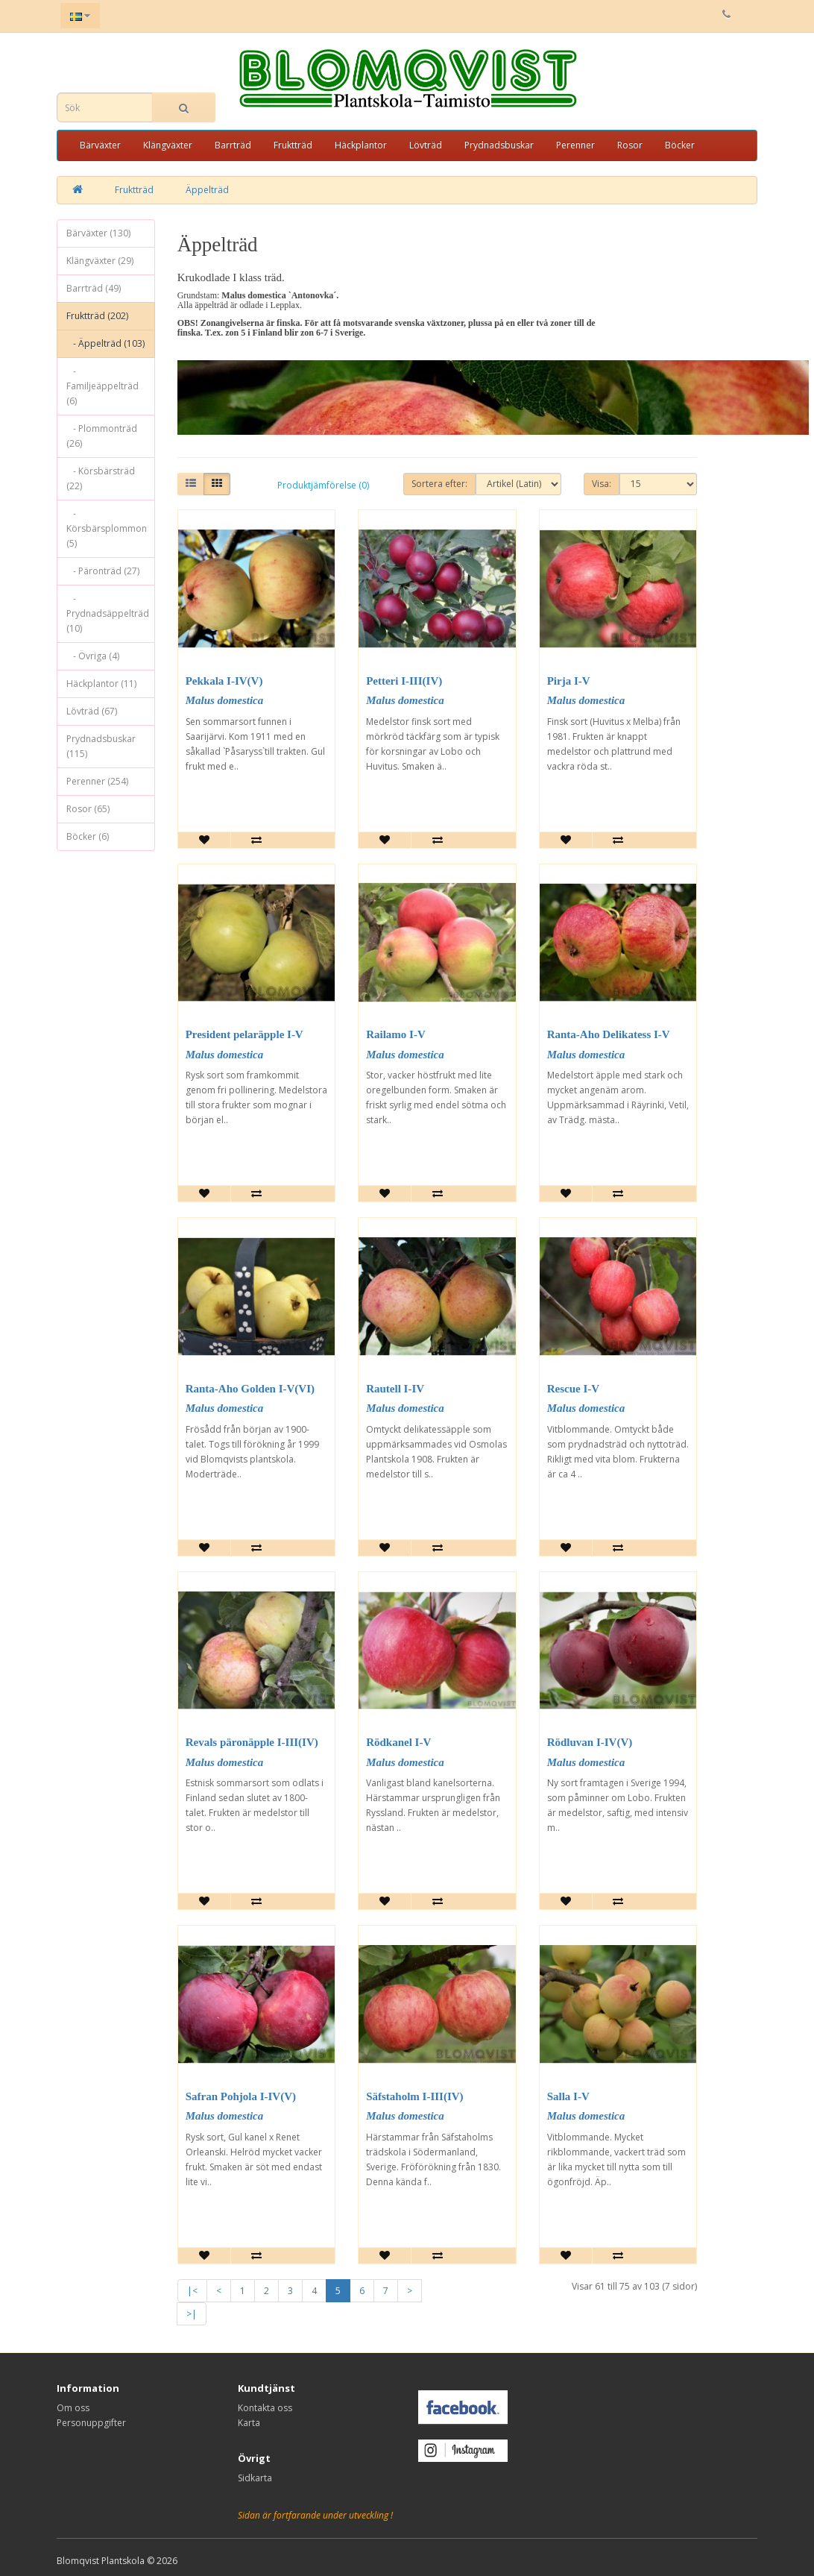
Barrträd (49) (93, 288)
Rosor (630, 145)
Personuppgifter (91, 2422)
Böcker (680, 145)
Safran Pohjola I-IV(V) (241, 2096)
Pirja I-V (568, 681)
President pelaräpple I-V (244, 1034)
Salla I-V (568, 2096)
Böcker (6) (87, 836)
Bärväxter (100, 145)
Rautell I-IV (395, 1389)
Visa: (601, 483)
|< (192, 2290)
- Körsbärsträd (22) (100, 478)
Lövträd (425, 145)
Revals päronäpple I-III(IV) (252, 1742)
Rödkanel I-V (398, 1742)
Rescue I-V (573, 1389)
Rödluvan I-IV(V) (590, 1742)
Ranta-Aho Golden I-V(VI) (250, 1389)
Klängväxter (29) (99, 260)
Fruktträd (293, 145)
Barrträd (233, 145)
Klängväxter (167, 145)
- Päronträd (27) (102, 571)
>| (191, 2314)
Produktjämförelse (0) (323, 485)
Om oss (73, 2407)
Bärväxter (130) (98, 233)
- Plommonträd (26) (101, 436)
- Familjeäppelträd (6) (102, 386)
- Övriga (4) (92, 656)
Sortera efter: (439, 483)
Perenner (575, 145)
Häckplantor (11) (101, 683)
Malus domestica (225, 700)
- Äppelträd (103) (105, 343)
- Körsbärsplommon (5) (106, 528)
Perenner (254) (97, 781)
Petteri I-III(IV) (404, 681)
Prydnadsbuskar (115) (101, 746)
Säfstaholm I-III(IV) (414, 2096)
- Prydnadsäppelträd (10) (107, 613)
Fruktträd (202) (97, 316)
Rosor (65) (88, 808)
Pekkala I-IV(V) (224, 681)
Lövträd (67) (91, 711)
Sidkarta (255, 2478)
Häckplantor (361, 145)
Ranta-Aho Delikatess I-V (608, 1034)
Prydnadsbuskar (499, 145)
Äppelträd (207, 189)
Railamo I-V (396, 1034)
